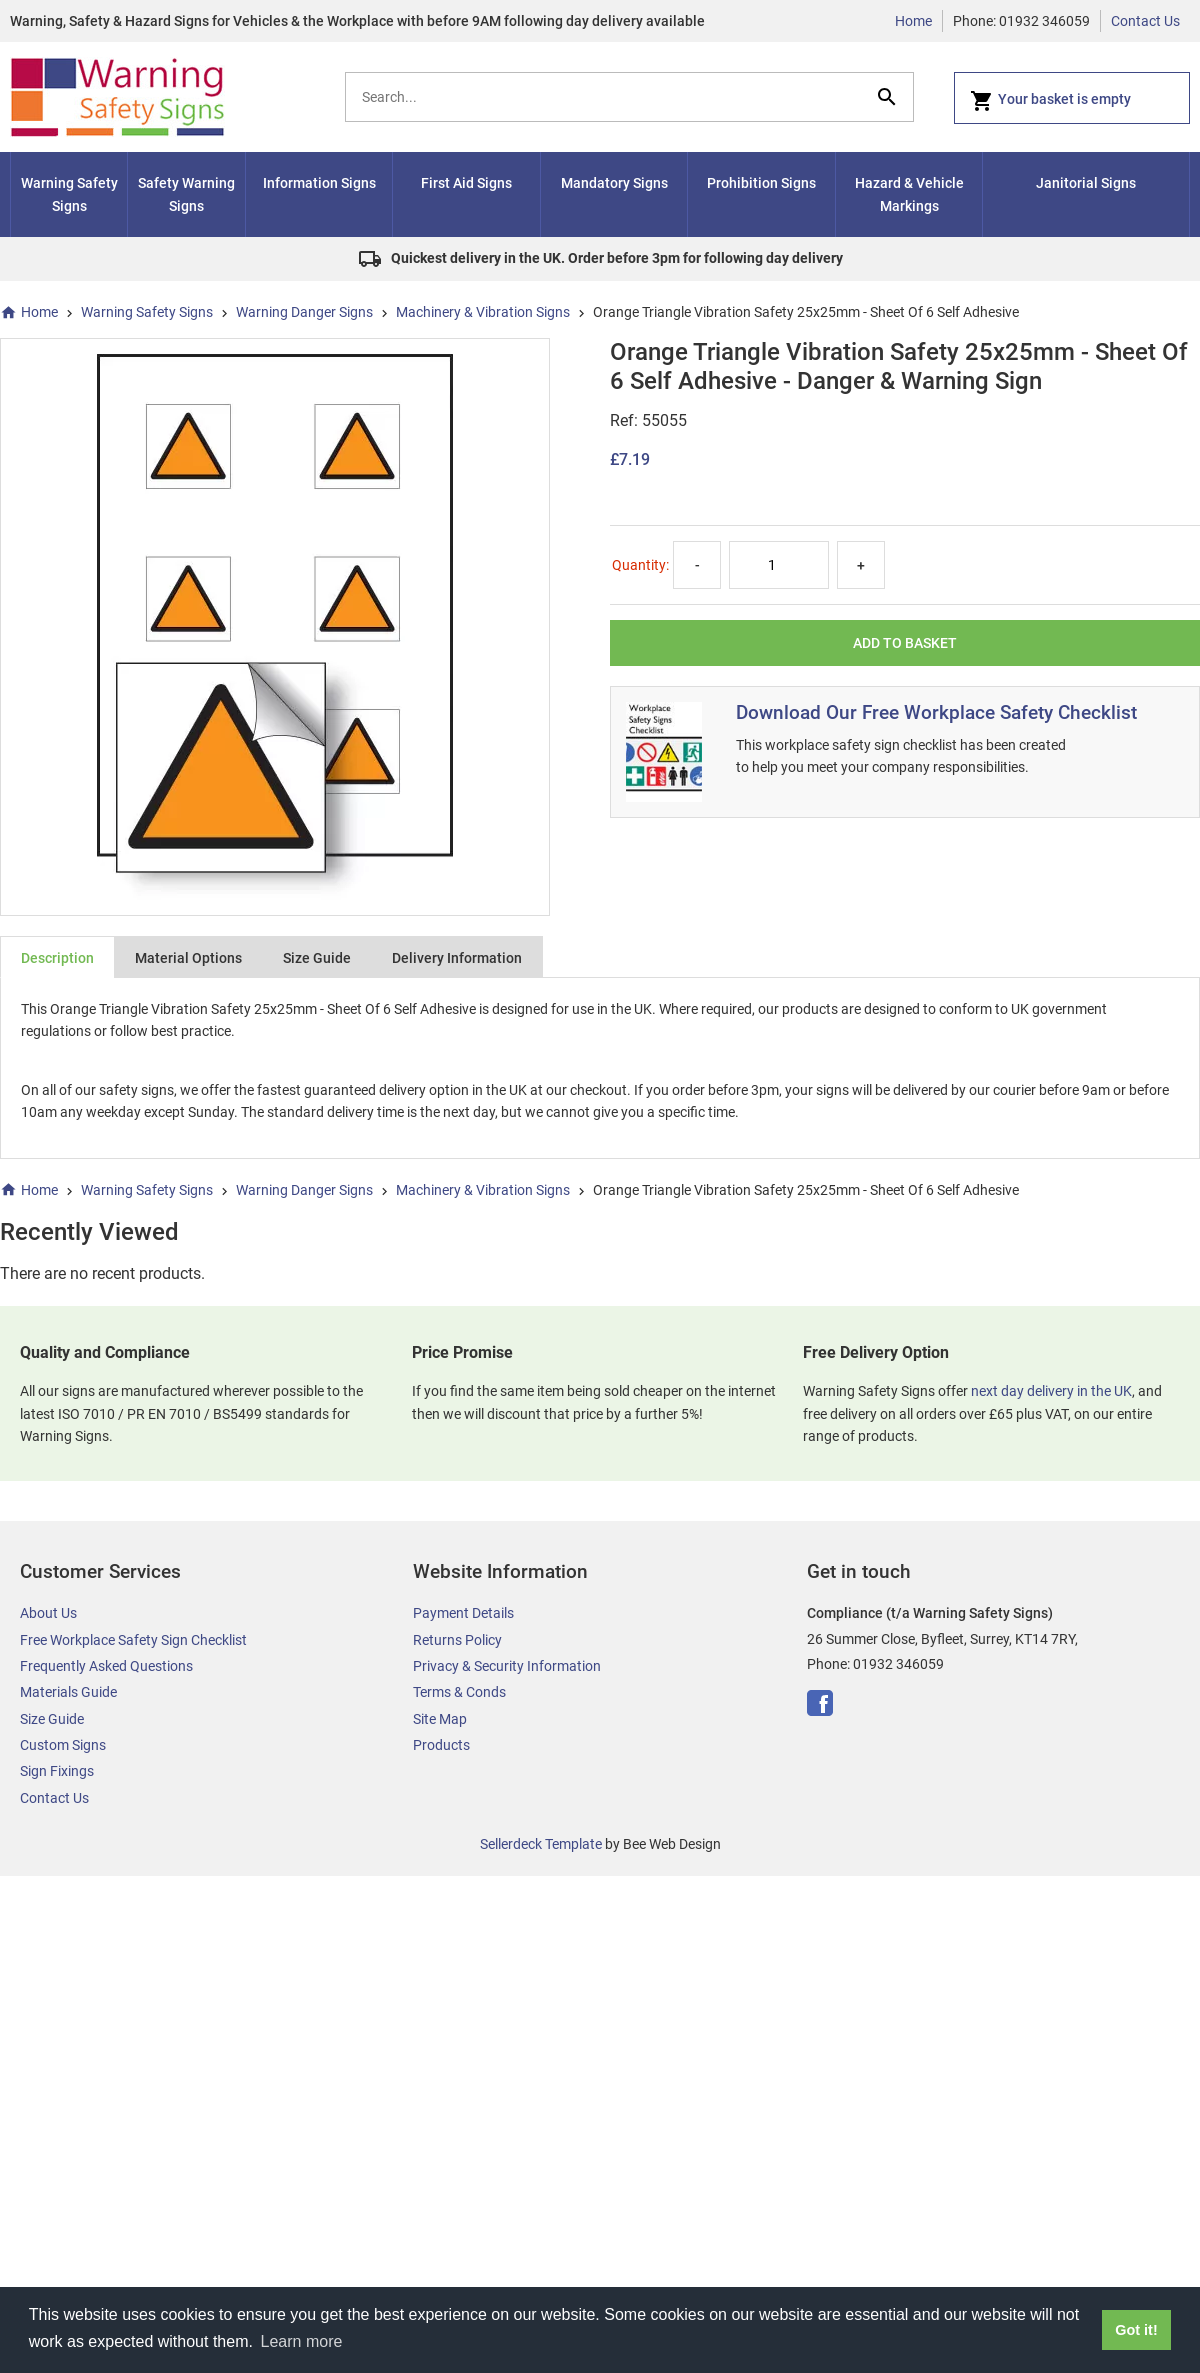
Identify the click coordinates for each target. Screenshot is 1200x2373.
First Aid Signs (466, 183)
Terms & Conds (459, 1692)
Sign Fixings (57, 1771)
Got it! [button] (1136, 2330)
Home (913, 21)
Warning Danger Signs (304, 312)
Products (441, 1745)
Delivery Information (457, 958)
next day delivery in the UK (1051, 1391)
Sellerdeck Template (541, 1844)
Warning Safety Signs (69, 194)
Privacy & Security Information (507, 1666)
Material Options (188, 958)
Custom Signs (63, 1745)
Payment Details (463, 1613)
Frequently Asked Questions (106, 1666)
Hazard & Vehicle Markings (909, 194)
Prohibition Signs (761, 183)
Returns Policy (457, 1640)
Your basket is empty (1050, 101)
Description (57, 958)
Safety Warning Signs (186, 194)
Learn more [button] (302, 2341)
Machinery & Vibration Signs (483, 312)
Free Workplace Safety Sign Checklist (133, 1640)
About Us (48, 1613)
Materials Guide (68, 1692)
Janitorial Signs (1086, 183)
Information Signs (319, 183)
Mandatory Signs (614, 183)
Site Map (440, 1719)
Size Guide (317, 958)
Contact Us (1145, 21)
